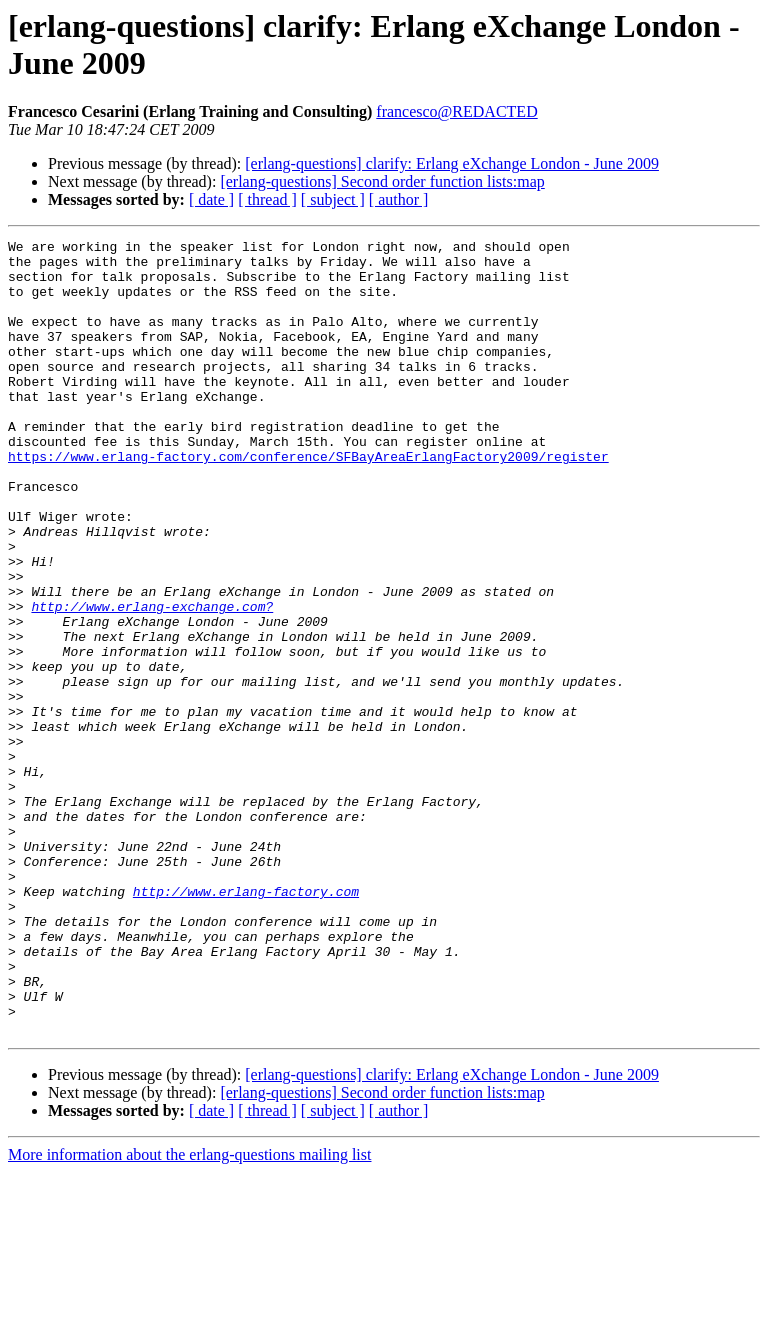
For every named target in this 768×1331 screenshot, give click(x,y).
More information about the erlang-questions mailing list (189, 1313)
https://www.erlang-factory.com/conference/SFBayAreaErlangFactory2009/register (308, 501)
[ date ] (211, 199)
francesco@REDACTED (456, 111)
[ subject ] (333, 199)
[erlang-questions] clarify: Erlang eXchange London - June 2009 (452, 163)
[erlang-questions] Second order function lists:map (382, 181)
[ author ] (399, 199)
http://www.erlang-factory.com (246, 1023)
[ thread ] (267, 199)
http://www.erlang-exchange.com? (152, 681)
